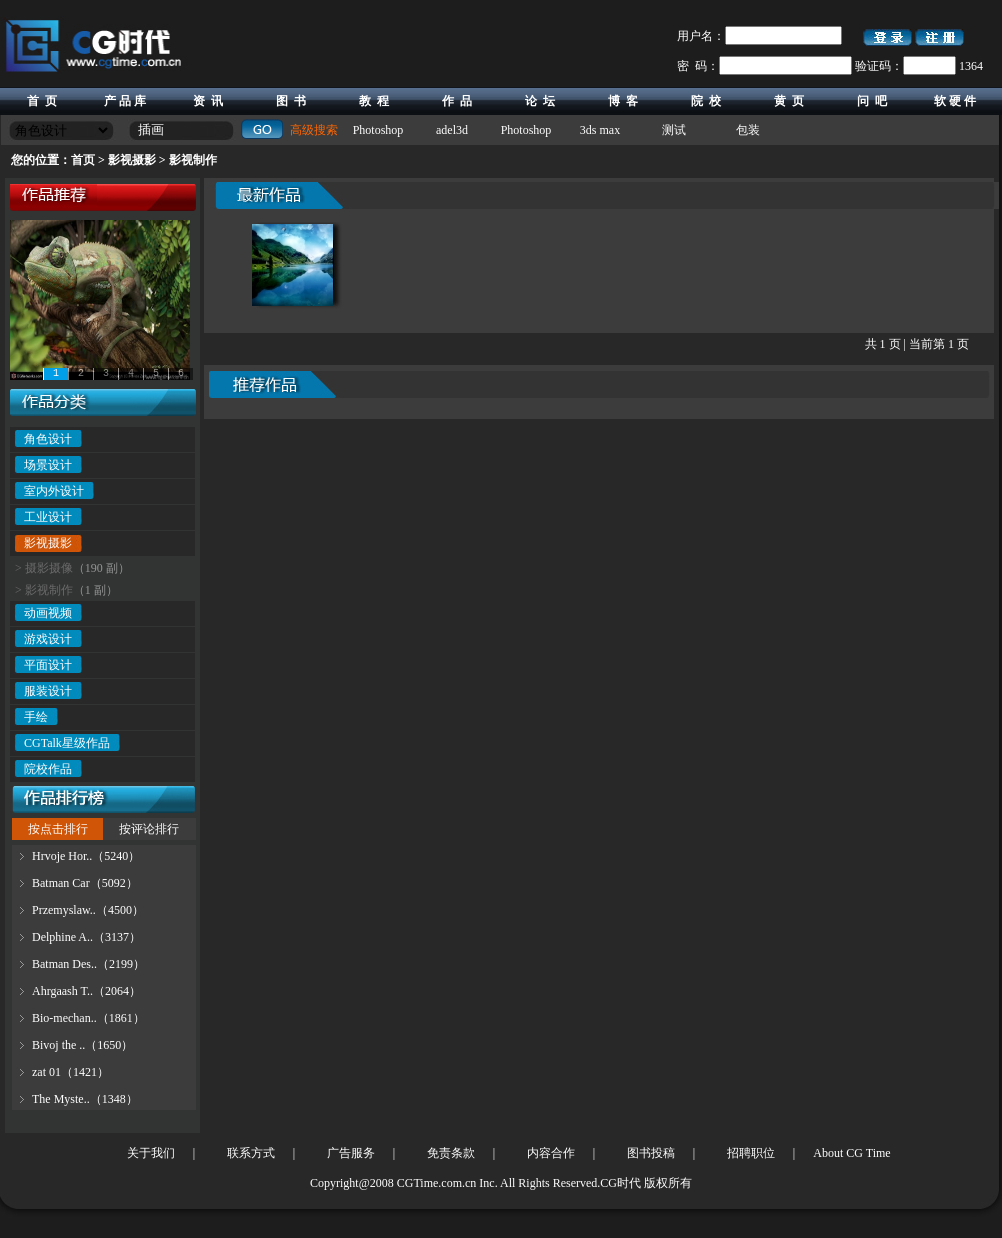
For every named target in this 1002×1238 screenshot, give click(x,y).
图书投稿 (651, 1153)
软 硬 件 (955, 101)
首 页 (42, 101)
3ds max (600, 130)
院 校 (706, 101)
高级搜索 (314, 130)
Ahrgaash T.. (62, 991)
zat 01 (46, 1072)
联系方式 (251, 1153)
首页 (83, 160)
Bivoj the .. (58, 1045)
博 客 (623, 101)
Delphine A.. (62, 937)
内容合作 (551, 1153)
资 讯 (208, 101)
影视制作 (193, 160)
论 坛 (540, 101)
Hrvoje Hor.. (62, 856)
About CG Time (851, 1153)
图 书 (291, 101)
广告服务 (351, 1153)
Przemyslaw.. (64, 910)
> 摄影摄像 (44, 568)
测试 (674, 130)
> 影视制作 (44, 590)
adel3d (452, 130)
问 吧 (872, 101)
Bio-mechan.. (64, 1018)
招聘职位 (751, 1153)
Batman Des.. (64, 964)
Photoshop (378, 130)
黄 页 (789, 101)
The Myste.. (61, 1099)
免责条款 (451, 1153)
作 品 (457, 101)
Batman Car (61, 883)
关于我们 (151, 1153)
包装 (748, 130)
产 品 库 (125, 101)
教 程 (374, 101)
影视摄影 (132, 160)
